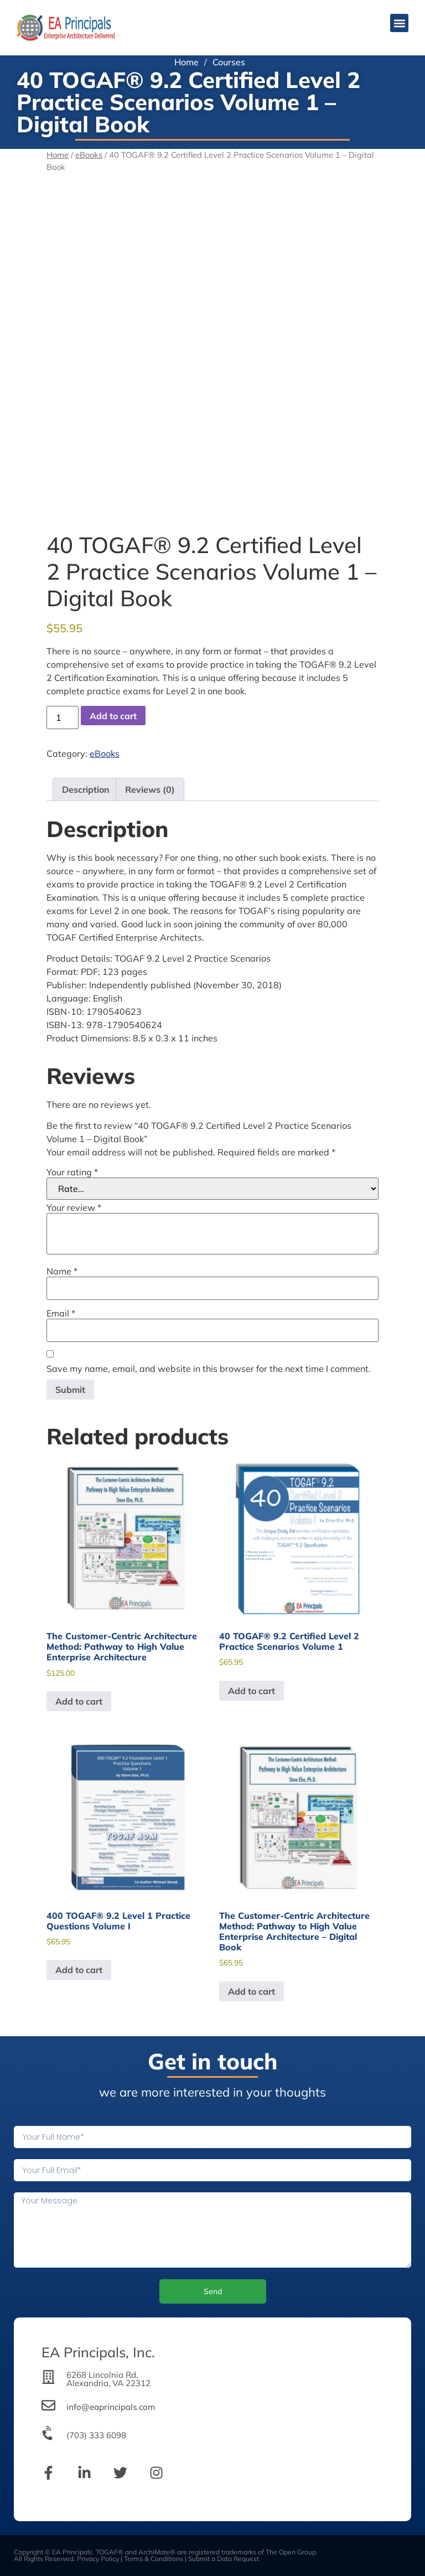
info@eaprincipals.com (110, 2407)
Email (60, 1313)
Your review (73, 1207)
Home (186, 62)
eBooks (88, 154)
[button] (399, 23)
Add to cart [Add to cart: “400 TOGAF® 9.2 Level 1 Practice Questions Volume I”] (78, 1969)
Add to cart (113, 715)
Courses (228, 62)
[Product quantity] (62, 717)
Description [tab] (86, 789)
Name (61, 1271)
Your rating (72, 1172)
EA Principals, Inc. (98, 2352)
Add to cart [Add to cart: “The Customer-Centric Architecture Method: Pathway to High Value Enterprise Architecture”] (78, 1701)
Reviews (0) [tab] (150, 789)
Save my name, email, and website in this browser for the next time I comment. (208, 1368)
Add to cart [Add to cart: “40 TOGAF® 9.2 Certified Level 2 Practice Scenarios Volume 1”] (251, 1690)
